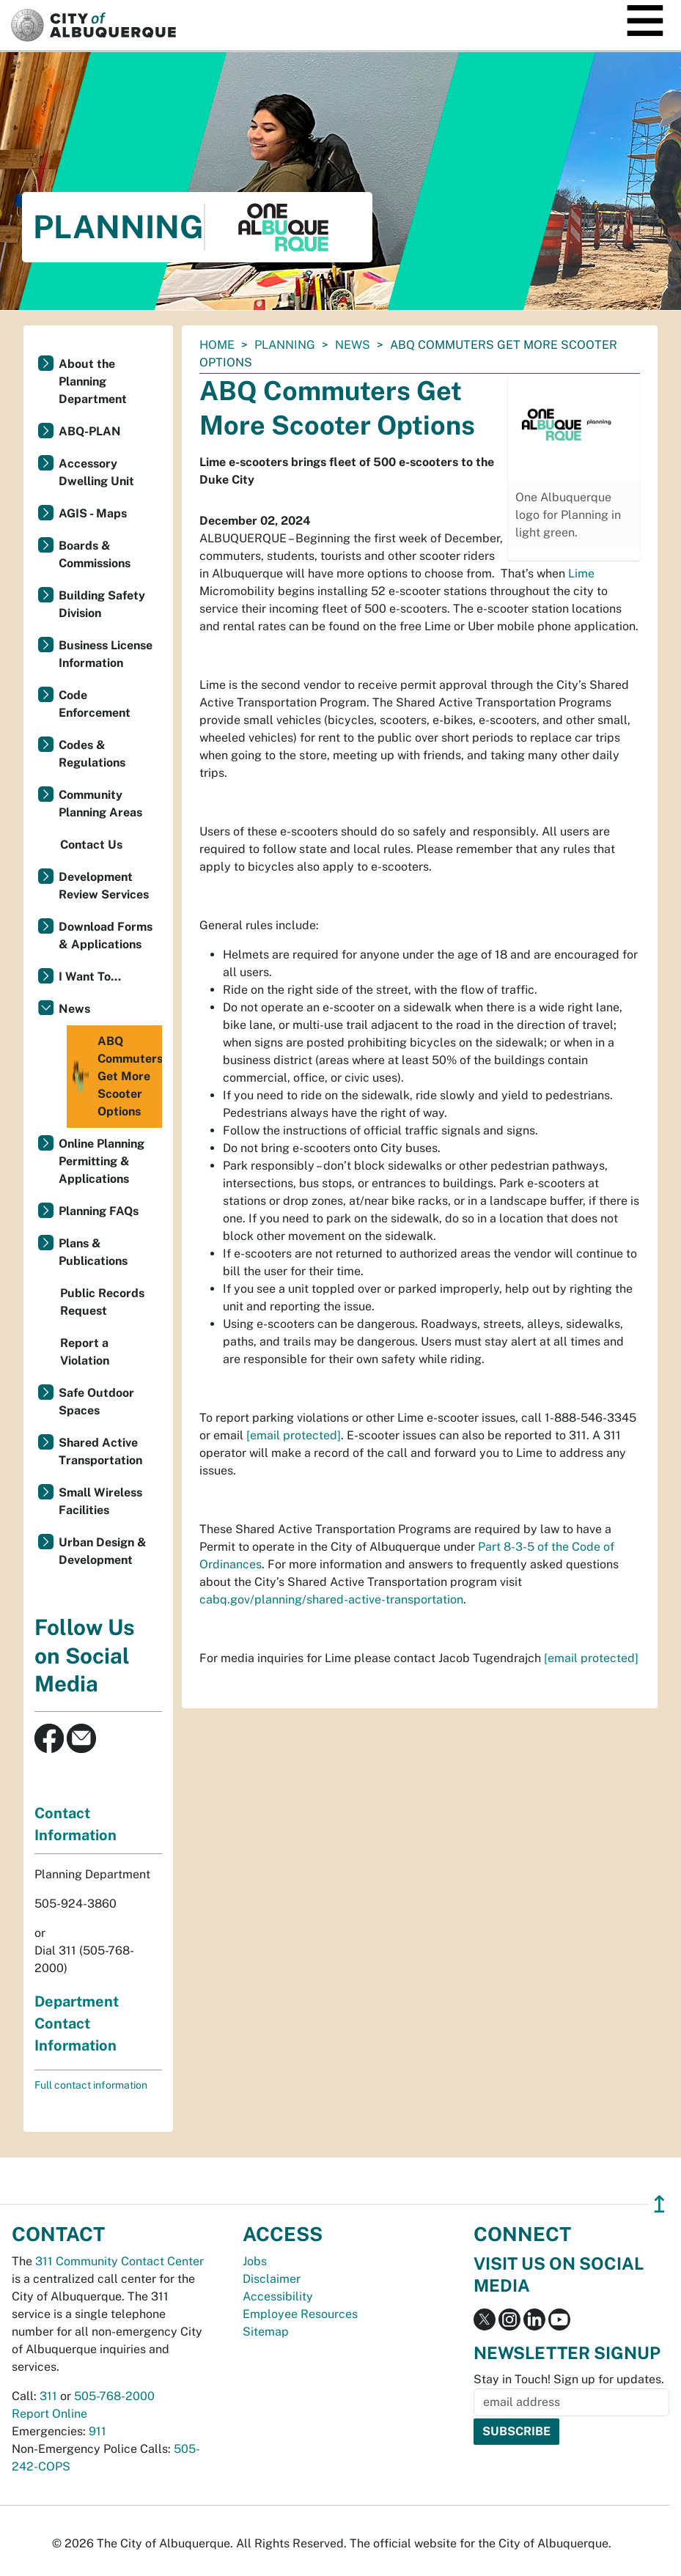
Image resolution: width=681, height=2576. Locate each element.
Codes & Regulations (92, 754)
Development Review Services (104, 885)
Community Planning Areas (100, 803)
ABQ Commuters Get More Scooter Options (116, 1077)
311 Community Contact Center (119, 2261)
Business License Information (105, 654)
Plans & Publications (93, 1252)
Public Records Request (102, 1302)
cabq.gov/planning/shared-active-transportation (331, 1599)
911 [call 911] (97, 2431)
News (352, 345)
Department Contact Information (76, 2023)
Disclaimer (272, 2279)
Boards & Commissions (94, 554)
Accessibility (278, 2296)
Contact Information (75, 1824)
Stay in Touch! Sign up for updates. (569, 2379)
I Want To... (90, 976)
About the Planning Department (93, 381)
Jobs (255, 2261)
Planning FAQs (99, 1211)
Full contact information (90, 2085)
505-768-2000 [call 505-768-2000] (114, 2396)
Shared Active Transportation (100, 1451)
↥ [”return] (659, 2204)
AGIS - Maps (93, 513)
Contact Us (91, 845)
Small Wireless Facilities (100, 1501)
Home (217, 345)
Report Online (49, 2414)
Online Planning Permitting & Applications (101, 1161)
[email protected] (293, 1435)
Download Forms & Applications (105, 935)
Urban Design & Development (103, 1551)
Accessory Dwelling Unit (96, 472)
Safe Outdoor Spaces (96, 1401)
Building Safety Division (102, 604)
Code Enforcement (94, 704)
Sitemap (266, 2332)
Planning (284, 345)
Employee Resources (300, 2314)
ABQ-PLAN (90, 431)
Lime (581, 573)
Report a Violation (84, 1352)
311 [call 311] (48, 2396)
